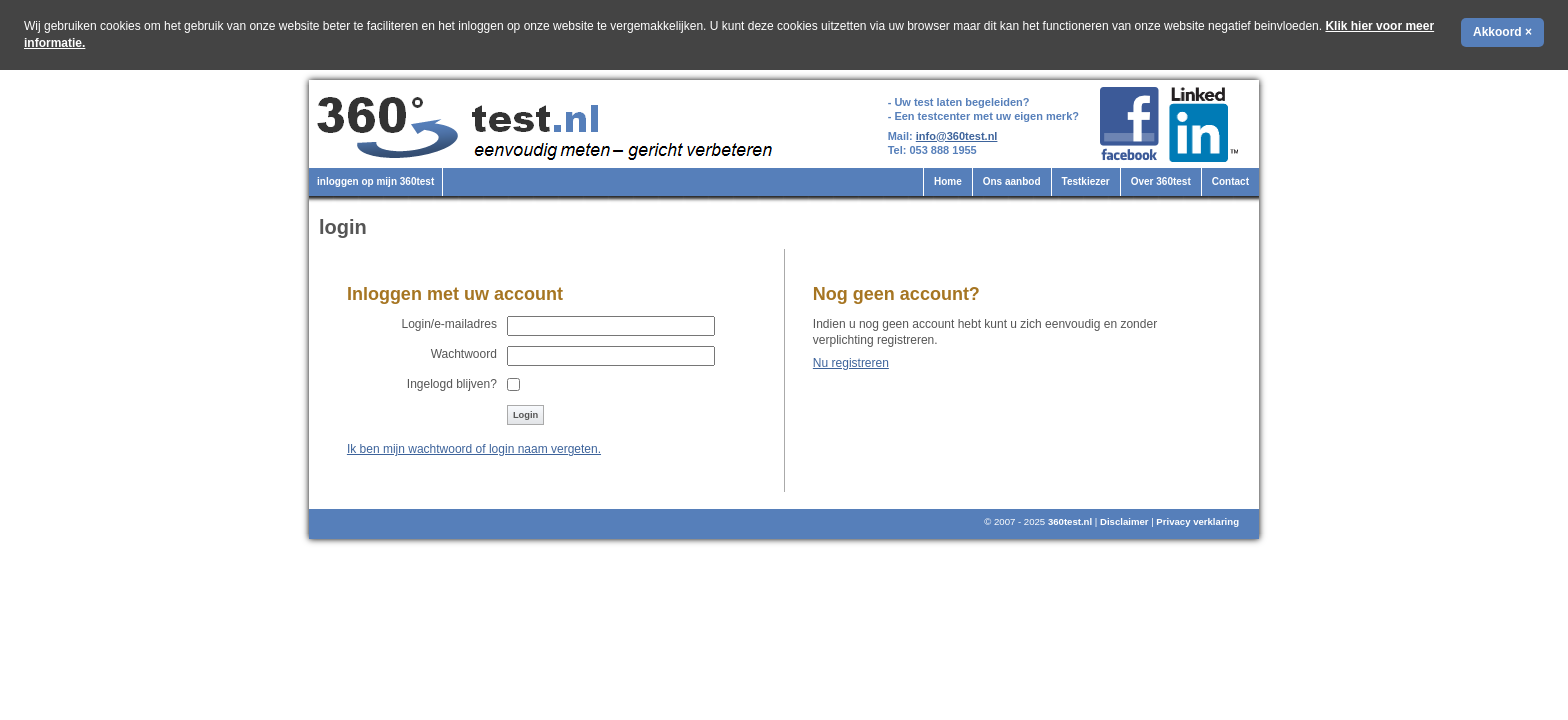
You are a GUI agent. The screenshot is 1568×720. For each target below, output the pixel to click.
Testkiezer (1086, 181)
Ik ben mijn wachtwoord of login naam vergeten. (474, 449)
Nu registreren (851, 363)
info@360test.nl (957, 136)
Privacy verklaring (1197, 521)
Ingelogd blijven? (452, 384)
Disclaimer (1124, 521)
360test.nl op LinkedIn (1206, 124)
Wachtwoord (464, 354)
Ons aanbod (1012, 181)
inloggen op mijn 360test (375, 181)
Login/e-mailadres (449, 324)
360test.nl (1070, 521)
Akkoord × (1502, 32)
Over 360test (1161, 181)
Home (948, 181)
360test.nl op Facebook (1129, 124)
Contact (1230, 181)
